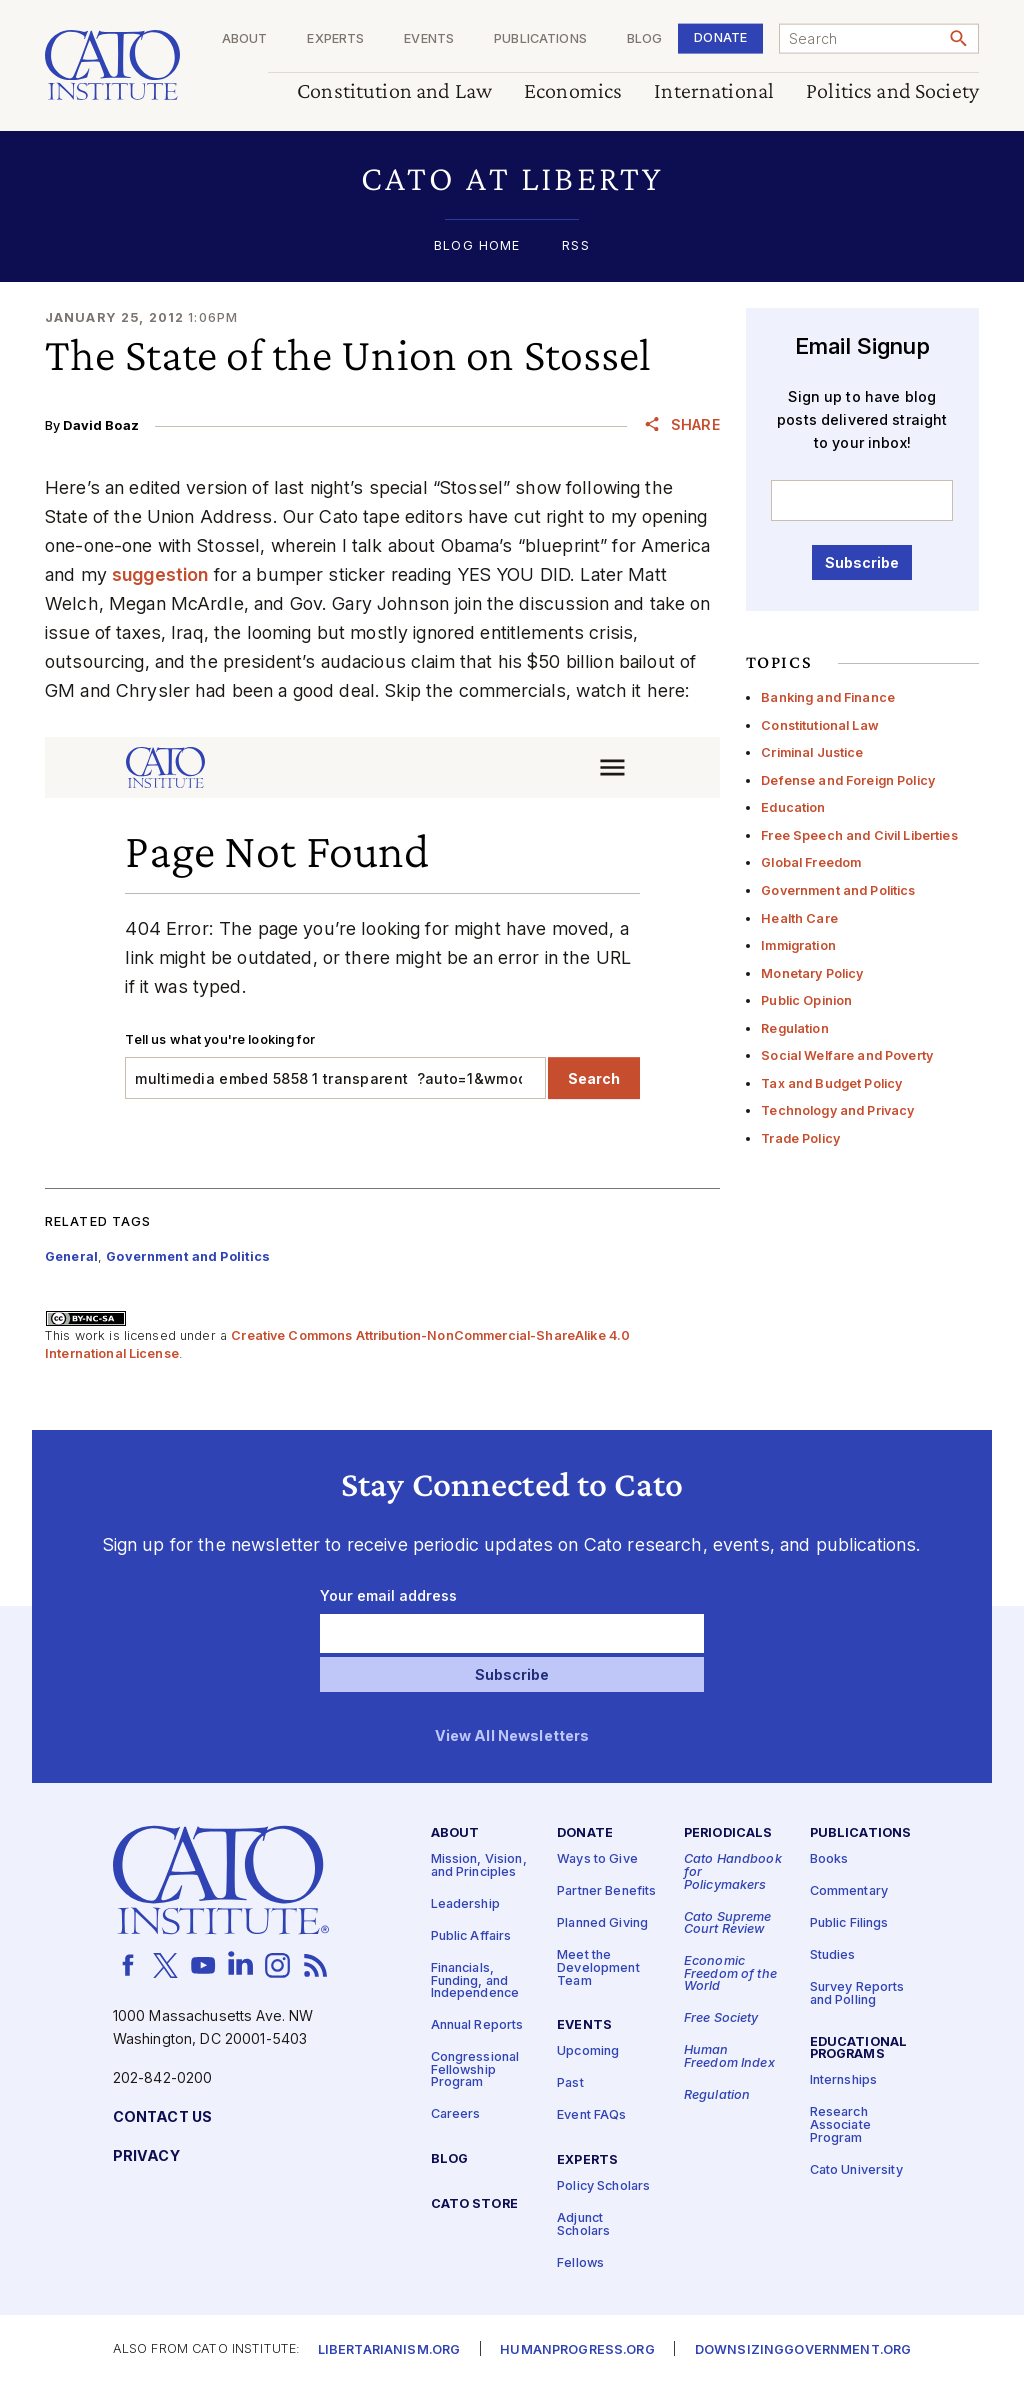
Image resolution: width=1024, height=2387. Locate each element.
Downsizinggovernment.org (803, 2351)
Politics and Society (892, 91)
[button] (512, 178)
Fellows (580, 2263)
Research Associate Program (840, 2126)
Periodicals (728, 1834)
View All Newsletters (512, 1736)
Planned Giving (602, 1924)
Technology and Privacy (837, 1110)
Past (570, 2084)
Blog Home (477, 246)
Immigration (798, 945)
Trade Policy (800, 1138)
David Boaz (100, 425)
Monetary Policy (812, 973)
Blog (645, 39)
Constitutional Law (820, 725)
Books (829, 1860)
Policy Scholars (603, 2186)
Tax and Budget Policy (831, 1083)
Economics (573, 91)
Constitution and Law (394, 91)
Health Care (799, 918)
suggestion (160, 574)
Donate (720, 37)
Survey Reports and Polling (857, 1995)
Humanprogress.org (577, 2351)
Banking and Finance (828, 697)
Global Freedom (811, 862)
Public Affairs (471, 1936)
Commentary (849, 1892)
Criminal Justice (812, 752)
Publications (540, 39)
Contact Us (162, 2117)
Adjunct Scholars (583, 2225)
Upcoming (588, 2052)
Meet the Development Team (598, 1969)
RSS (575, 246)
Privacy (146, 2156)
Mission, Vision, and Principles (479, 1867)
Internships (844, 2081)
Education (793, 807)
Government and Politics (838, 890)
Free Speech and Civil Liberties (859, 835)
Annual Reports (477, 2026)
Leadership (465, 1904)
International (714, 91)
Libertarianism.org (389, 2351)
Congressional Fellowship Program (475, 2071)
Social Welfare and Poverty (847, 1055)
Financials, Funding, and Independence (475, 1981)
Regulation (794, 1028)
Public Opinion (806, 1000)
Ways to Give (597, 1860)
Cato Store (474, 2205)
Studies (833, 1956)
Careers (456, 2115)
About (245, 39)
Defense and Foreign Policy (848, 780)
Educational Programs (859, 2049)
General (71, 1256)
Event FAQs (591, 2116)
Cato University (856, 2170)
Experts (335, 39)
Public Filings (849, 1924)
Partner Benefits (606, 1892)
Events (429, 39)
